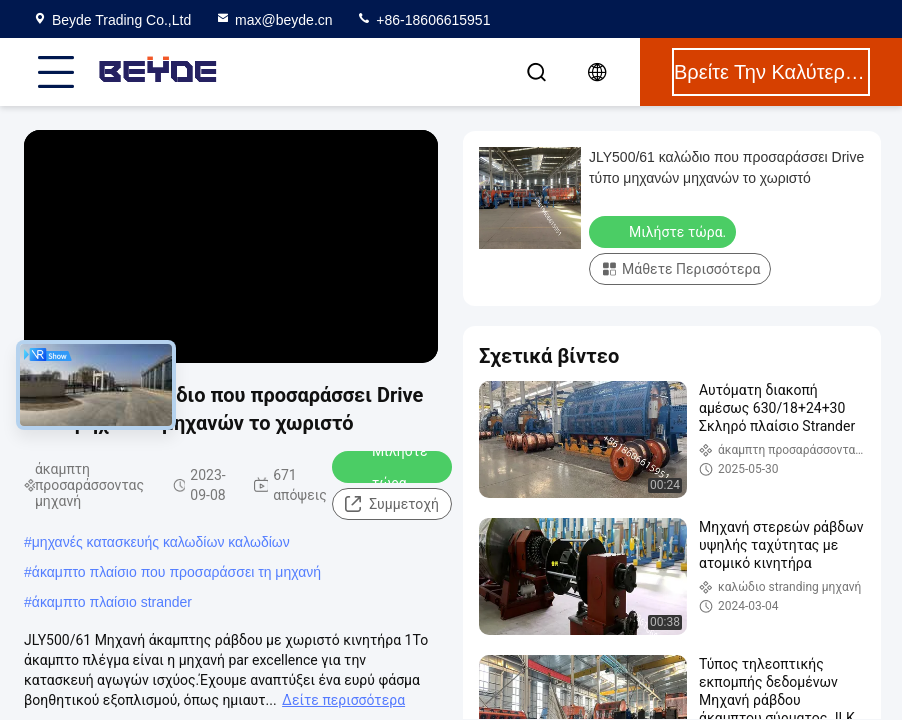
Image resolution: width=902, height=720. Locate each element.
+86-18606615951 (423, 20)
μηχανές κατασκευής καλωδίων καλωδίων (161, 542)
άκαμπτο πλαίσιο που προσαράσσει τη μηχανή (176, 572)
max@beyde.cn (273, 20)
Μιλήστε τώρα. (386, 467)
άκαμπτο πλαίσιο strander (112, 602)
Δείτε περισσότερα (343, 700)
